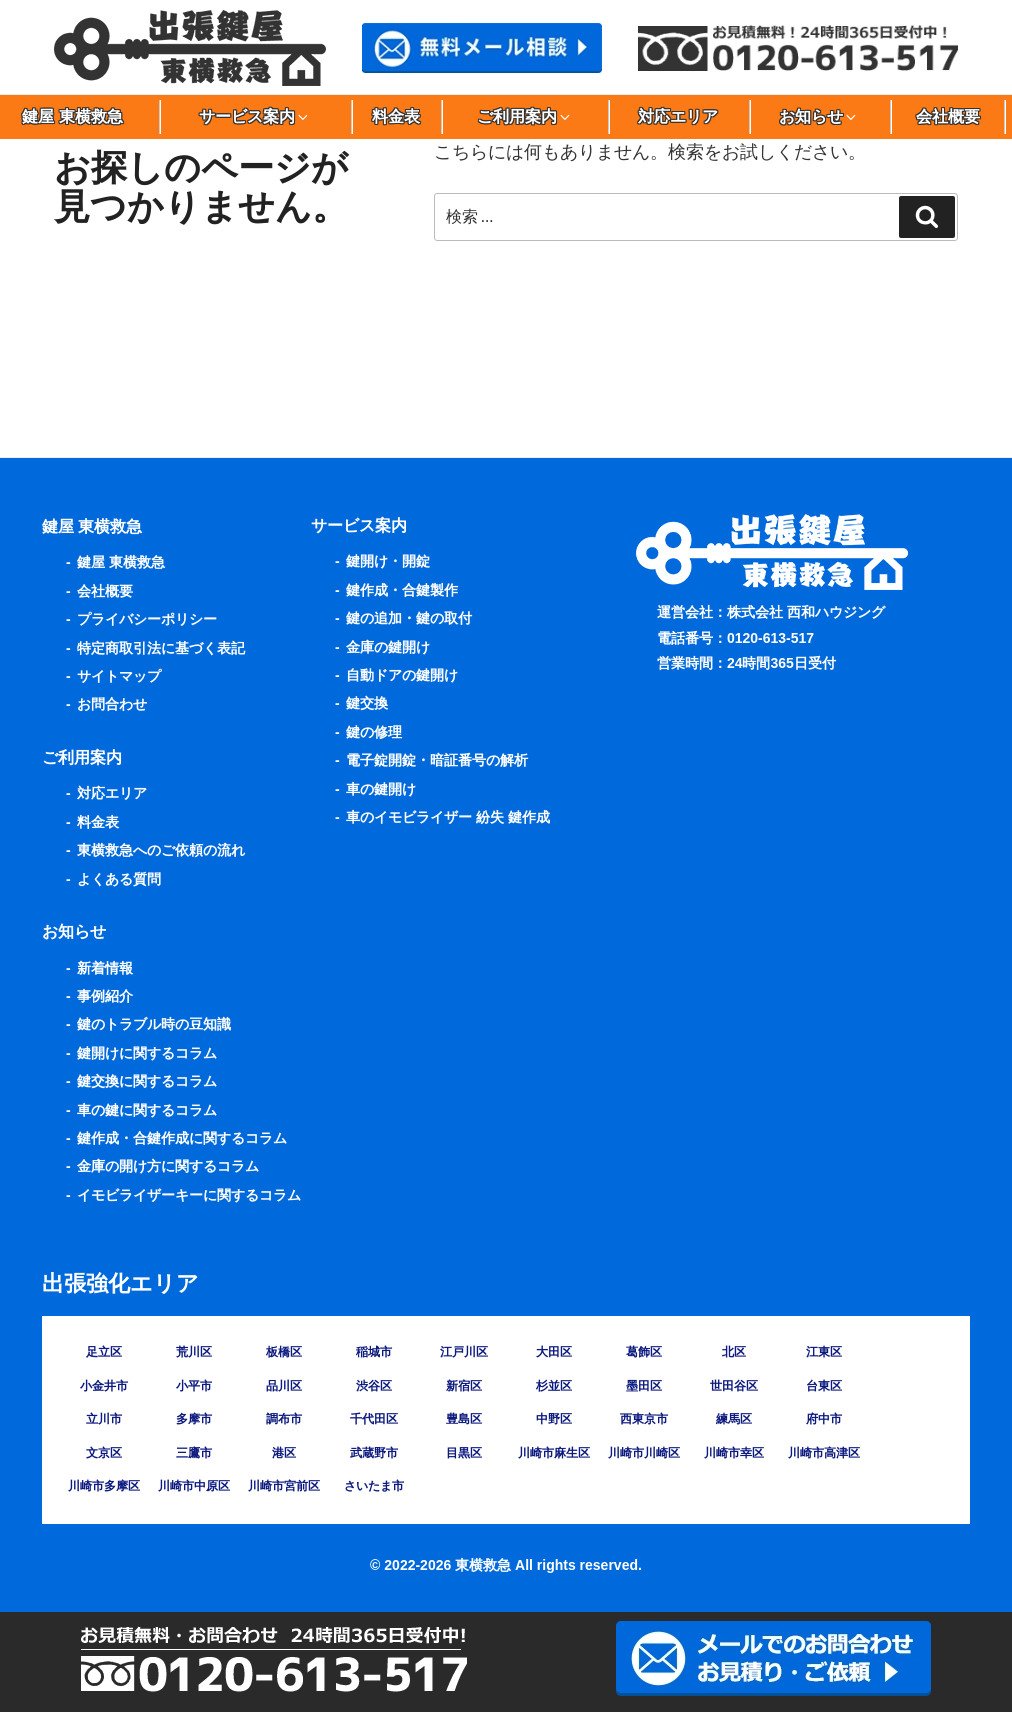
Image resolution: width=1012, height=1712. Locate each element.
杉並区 (554, 1386)
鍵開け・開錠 (388, 561)
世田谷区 (734, 1386)
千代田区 (374, 1419)
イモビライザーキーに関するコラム (189, 1195)
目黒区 (464, 1453)
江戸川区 (464, 1352)
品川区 (284, 1386)
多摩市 (194, 1419)
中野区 (554, 1419)
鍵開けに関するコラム (147, 1053)
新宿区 (464, 1386)
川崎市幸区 (734, 1453)
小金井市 (104, 1386)
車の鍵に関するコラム (147, 1110)
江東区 (824, 1352)
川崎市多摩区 (104, 1486)
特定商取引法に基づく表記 (161, 648)
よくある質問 (119, 879)
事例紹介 (105, 996)
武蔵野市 (374, 1453)
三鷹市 (194, 1453)
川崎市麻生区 (554, 1453)
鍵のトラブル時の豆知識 (154, 1024)
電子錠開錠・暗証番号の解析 (437, 760)
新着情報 (105, 968)
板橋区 (284, 1352)
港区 (284, 1453)
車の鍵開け (381, 789)
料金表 (396, 116)
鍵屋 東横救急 (121, 562)
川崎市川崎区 (644, 1453)
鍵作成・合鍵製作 (402, 590)
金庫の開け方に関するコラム (168, 1166)
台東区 (824, 1386)
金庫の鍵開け (388, 647)
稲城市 (374, 1352)
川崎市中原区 (194, 1486)
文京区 (104, 1453)
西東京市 (644, 1419)
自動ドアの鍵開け (402, 675)
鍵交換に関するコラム (147, 1081)
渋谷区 (374, 1386)
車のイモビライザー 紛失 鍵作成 (448, 817)
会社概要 (948, 116)
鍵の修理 (374, 732)
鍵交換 (367, 703)
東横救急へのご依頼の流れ (161, 850)
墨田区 (644, 1386)
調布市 (284, 1419)
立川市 (104, 1419)
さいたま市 (374, 1486)
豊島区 (464, 1419)
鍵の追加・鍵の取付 (409, 618)
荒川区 (194, 1352)
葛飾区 (644, 1352)
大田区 (554, 1352)
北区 (734, 1352)
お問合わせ (112, 704)
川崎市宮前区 (284, 1486)
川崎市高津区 (824, 1453)
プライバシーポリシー (147, 619)
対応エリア (678, 116)
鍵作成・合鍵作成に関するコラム (182, 1138)
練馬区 (734, 1419)
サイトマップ (119, 676)
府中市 (824, 1419)
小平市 (194, 1386)
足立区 (104, 1352)
